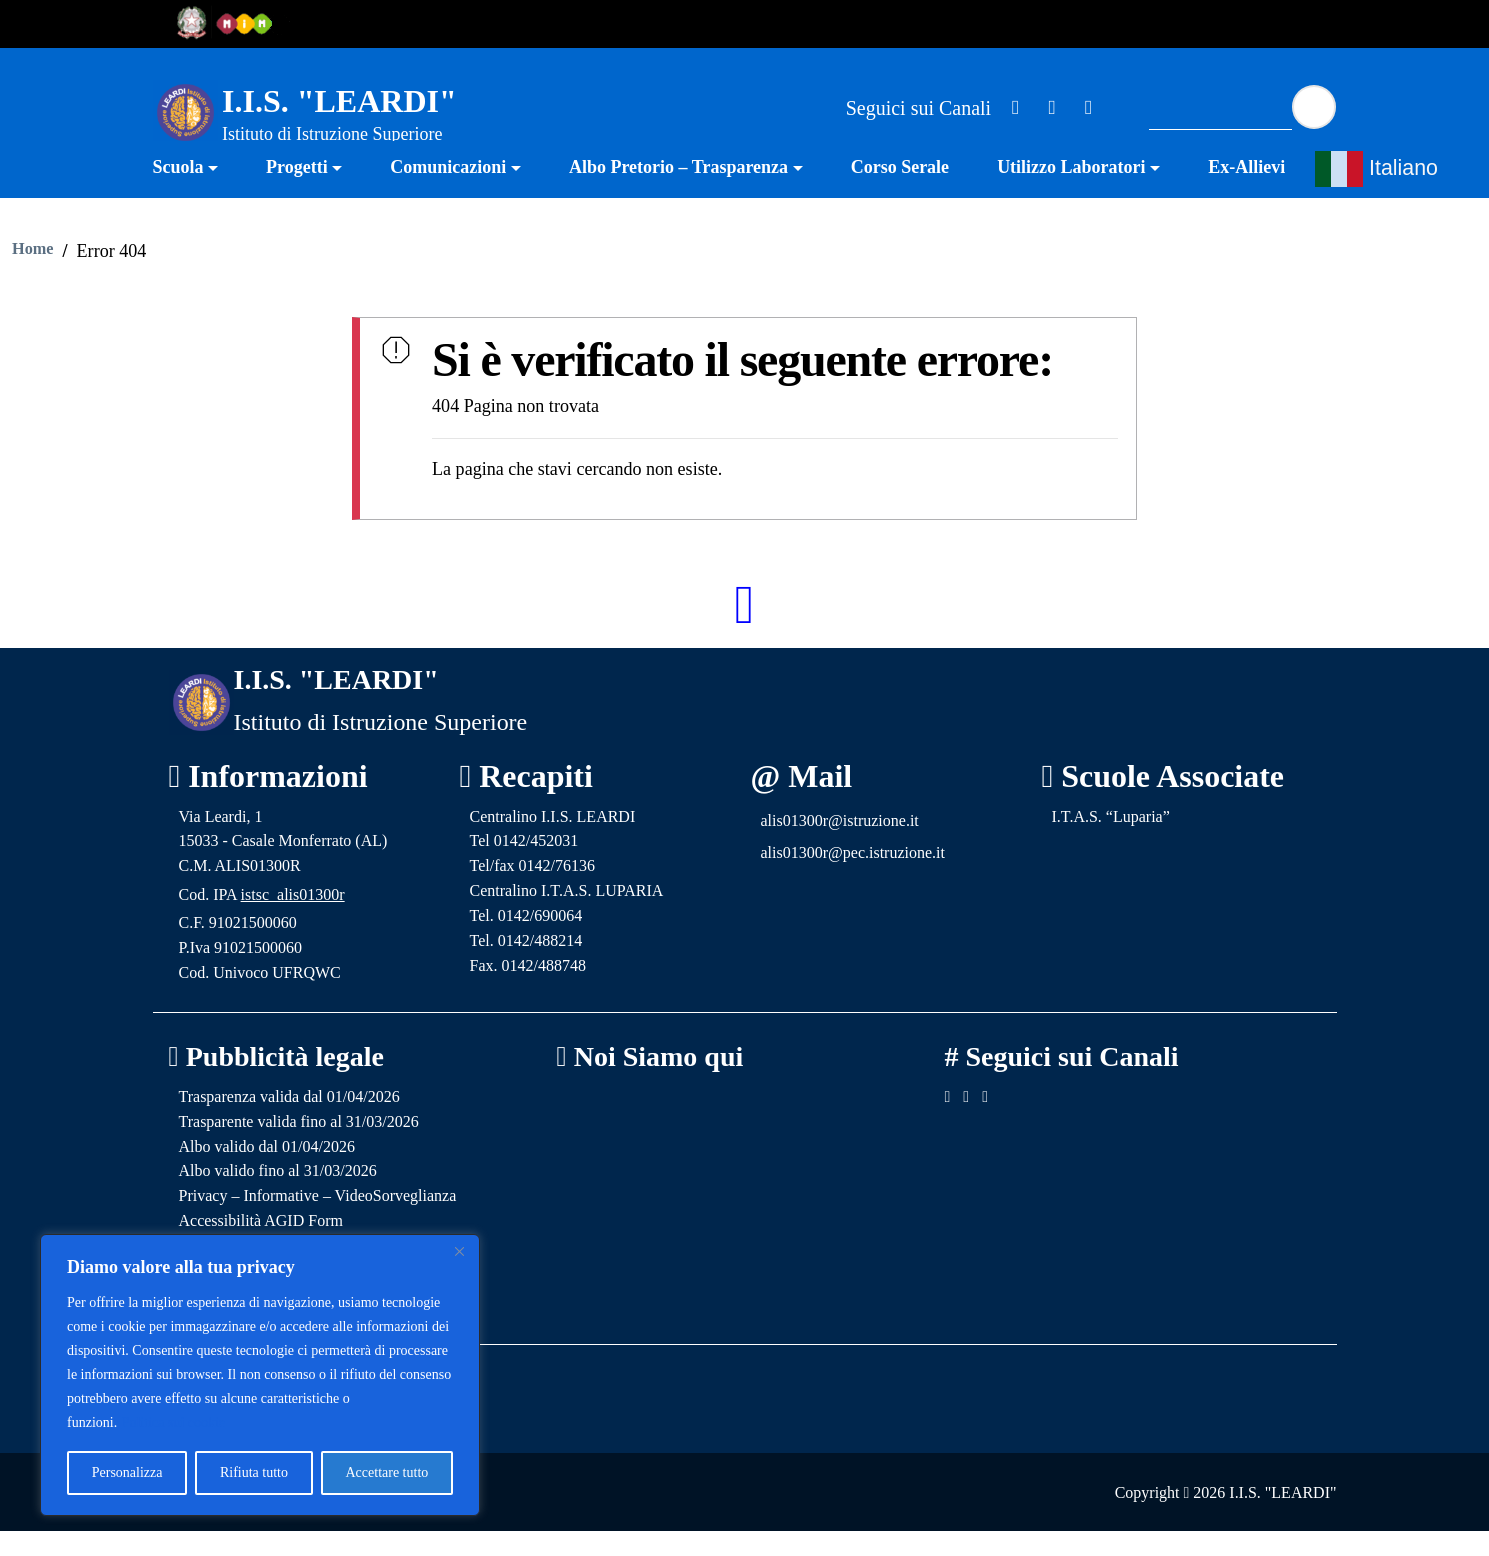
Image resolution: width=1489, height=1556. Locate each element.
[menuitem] (198, 195)
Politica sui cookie (173, 1422)
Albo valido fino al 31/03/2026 (278, 1195)
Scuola (178, 193)
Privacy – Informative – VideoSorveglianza (318, 1220)
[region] (260, 1375)
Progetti (297, 193)
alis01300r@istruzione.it (840, 845)
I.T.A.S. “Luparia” (1111, 841)
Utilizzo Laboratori (1071, 193)
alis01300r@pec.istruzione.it (853, 877)
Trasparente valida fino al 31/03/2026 (299, 1146)
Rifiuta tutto (254, 1472)
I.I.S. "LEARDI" (339, 101)
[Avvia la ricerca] (1314, 107)
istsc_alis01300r (293, 919)
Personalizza (127, 1472)
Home (32, 275)
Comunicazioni (448, 193)
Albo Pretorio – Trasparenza (678, 193)
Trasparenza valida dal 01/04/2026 (289, 1121)
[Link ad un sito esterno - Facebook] (1016, 107)
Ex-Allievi (1246, 193)
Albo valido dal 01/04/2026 (267, 1171)
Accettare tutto (386, 1472)
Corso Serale (900, 193)
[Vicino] (459, 1251)
